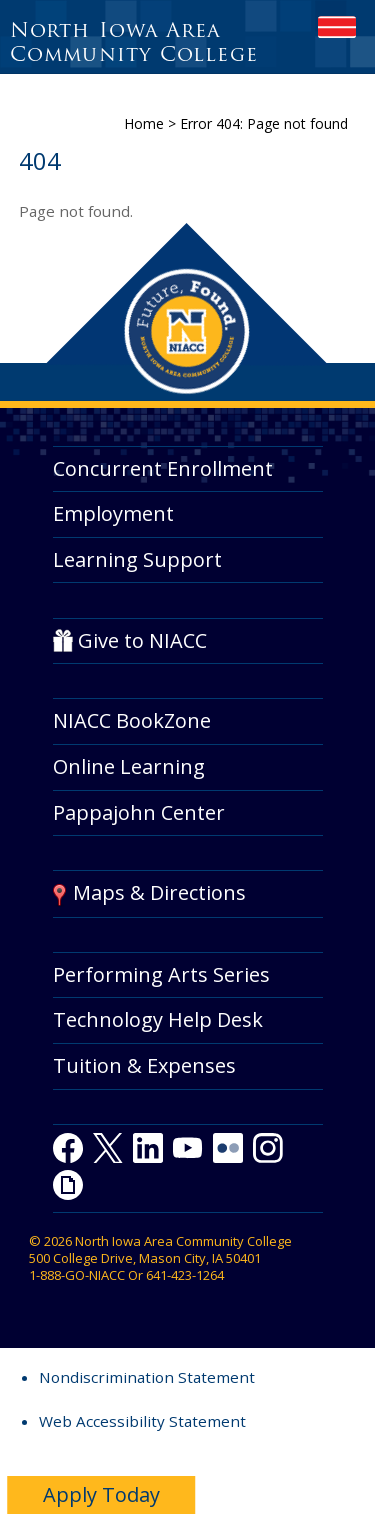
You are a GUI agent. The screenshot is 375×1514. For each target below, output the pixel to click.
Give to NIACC (142, 640)
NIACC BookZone (132, 720)
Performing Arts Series (161, 974)
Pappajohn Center (139, 812)
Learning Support (137, 559)
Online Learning (129, 766)
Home (144, 123)
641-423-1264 (185, 1275)
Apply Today (101, 1494)
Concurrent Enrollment (163, 468)
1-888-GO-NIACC (77, 1275)
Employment (113, 513)
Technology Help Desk (158, 1019)
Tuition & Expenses (144, 1065)
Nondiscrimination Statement (147, 1377)
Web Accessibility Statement (142, 1421)
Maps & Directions (159, 892)
